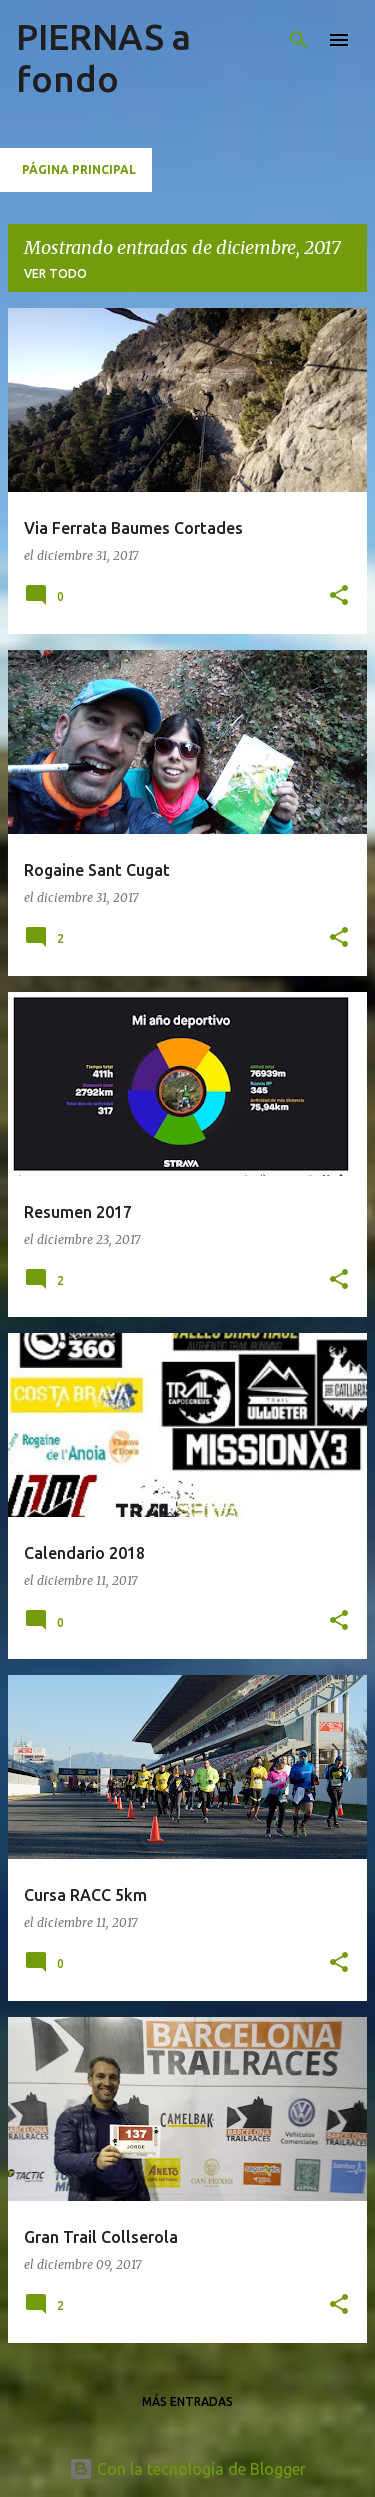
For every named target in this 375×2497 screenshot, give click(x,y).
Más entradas (187, 2401)
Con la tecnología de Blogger (187, 2469)
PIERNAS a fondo (103, 57)
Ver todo (55, 273)
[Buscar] (299, 40)
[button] (339, 596)
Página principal (79, 169)
